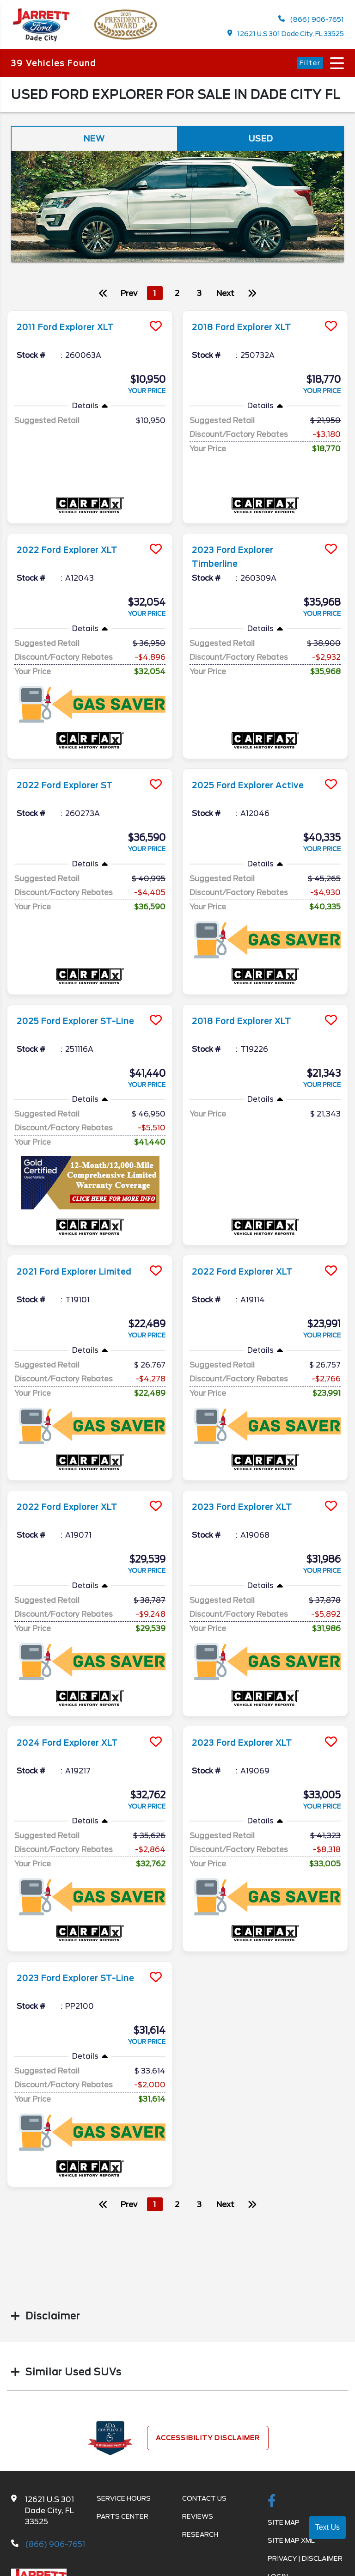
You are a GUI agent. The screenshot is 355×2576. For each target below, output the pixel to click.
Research (200, 2541)
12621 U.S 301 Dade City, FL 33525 (285, 35)
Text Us (327, 2527)
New (94, 143)
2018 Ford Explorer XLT (250, 333)
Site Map (284, 2529)
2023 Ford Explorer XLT (251, 1513)
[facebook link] (272, 2508)
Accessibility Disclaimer (208, 2444)
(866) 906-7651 (310, 21)
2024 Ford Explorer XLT (76, 1748)
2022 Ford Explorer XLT (76, 556)
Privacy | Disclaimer (305, 2565)
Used (260, 143)
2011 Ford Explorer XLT (73, 333)
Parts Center (122, 2523)
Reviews (197, 2523)
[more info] (89, 319)
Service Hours (124, 2505)
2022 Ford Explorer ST (73, 791)
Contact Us (204, 2505)
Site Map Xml (291, 2547)
